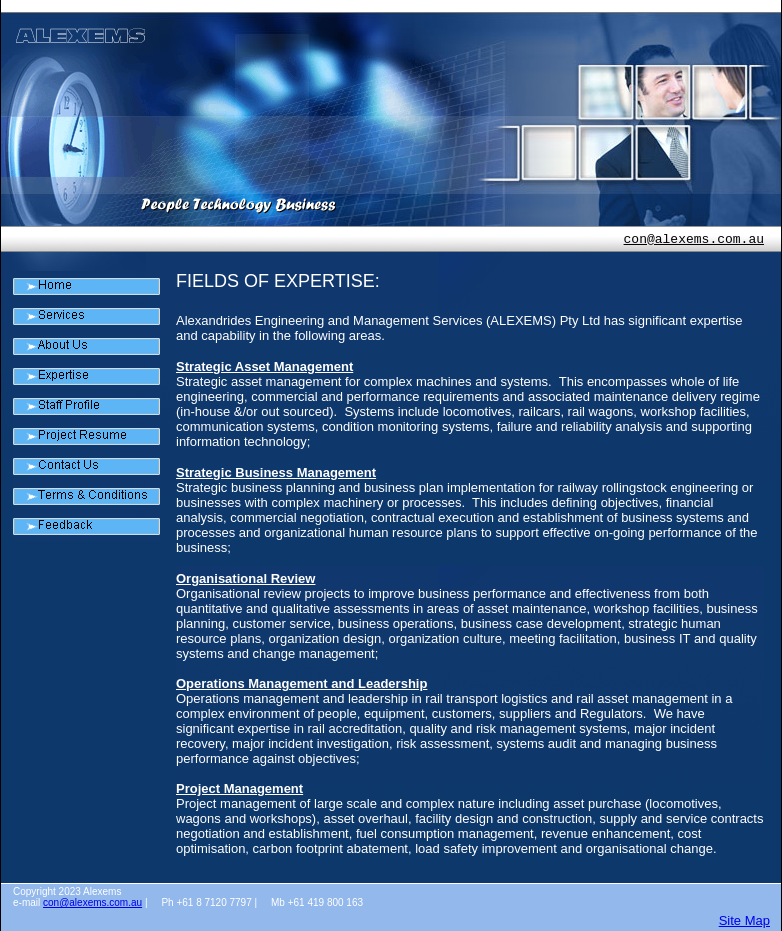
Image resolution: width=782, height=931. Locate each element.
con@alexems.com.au (694, 239)
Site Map (744, 920)
